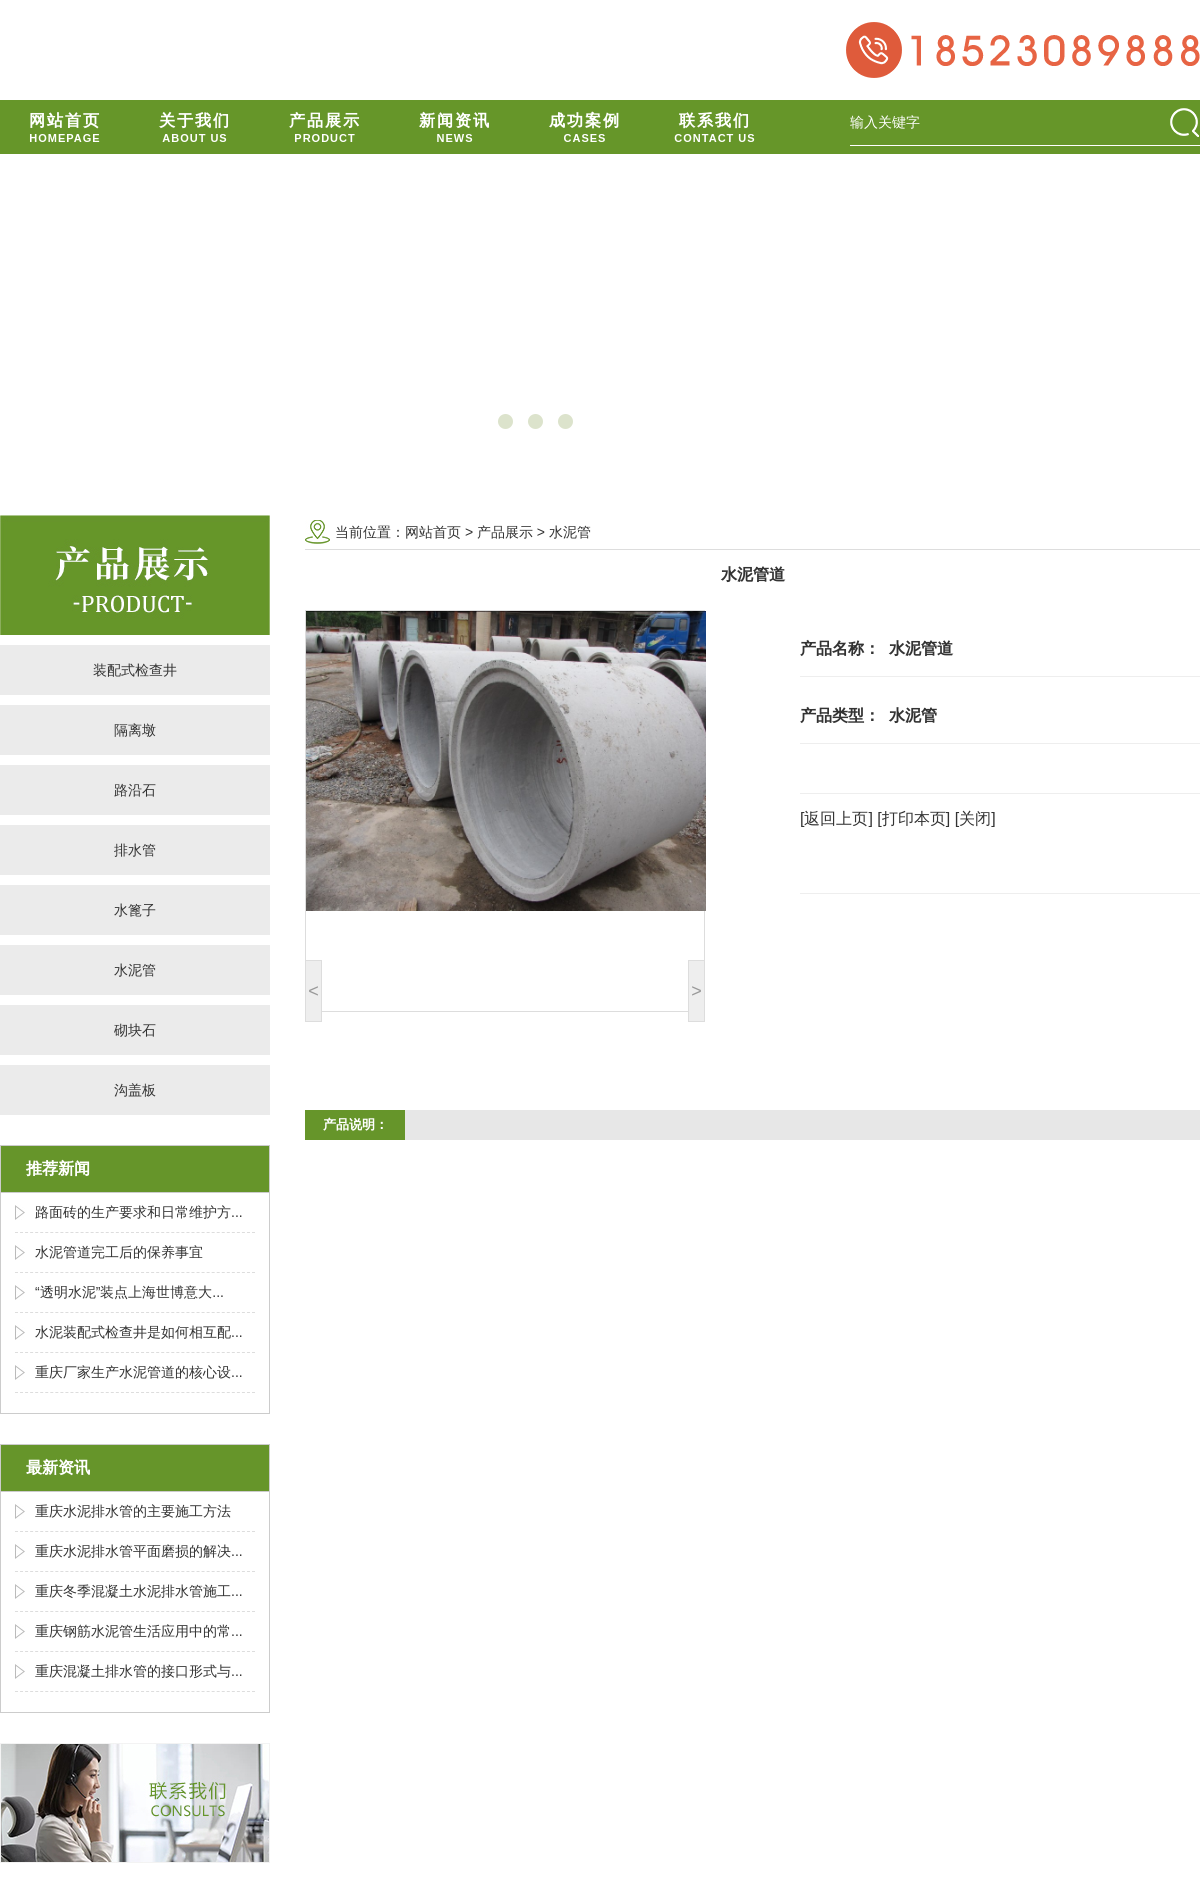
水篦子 (135, 910)
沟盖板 (135, 1090)
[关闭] (975, 818)
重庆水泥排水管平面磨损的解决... (139, 1551)
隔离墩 (135, 730)
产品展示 (505, 532)
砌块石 (135, 1030)
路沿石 (135, 790)
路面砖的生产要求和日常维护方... (139, 1212)
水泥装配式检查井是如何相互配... (139, 1332)
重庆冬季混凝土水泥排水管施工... (139, 1591)
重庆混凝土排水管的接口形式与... (139, 1671)
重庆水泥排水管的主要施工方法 (133, 1511)
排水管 (135, 850)
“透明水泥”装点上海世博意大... (129, 1292)
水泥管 (135, 970)
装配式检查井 (135, 670)
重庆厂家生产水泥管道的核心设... (139, 1372)
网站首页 (433, 532)
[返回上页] (836, 818)
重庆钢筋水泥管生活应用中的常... (139, 1631)
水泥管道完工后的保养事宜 (119, 1252)
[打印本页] (913, 818)
